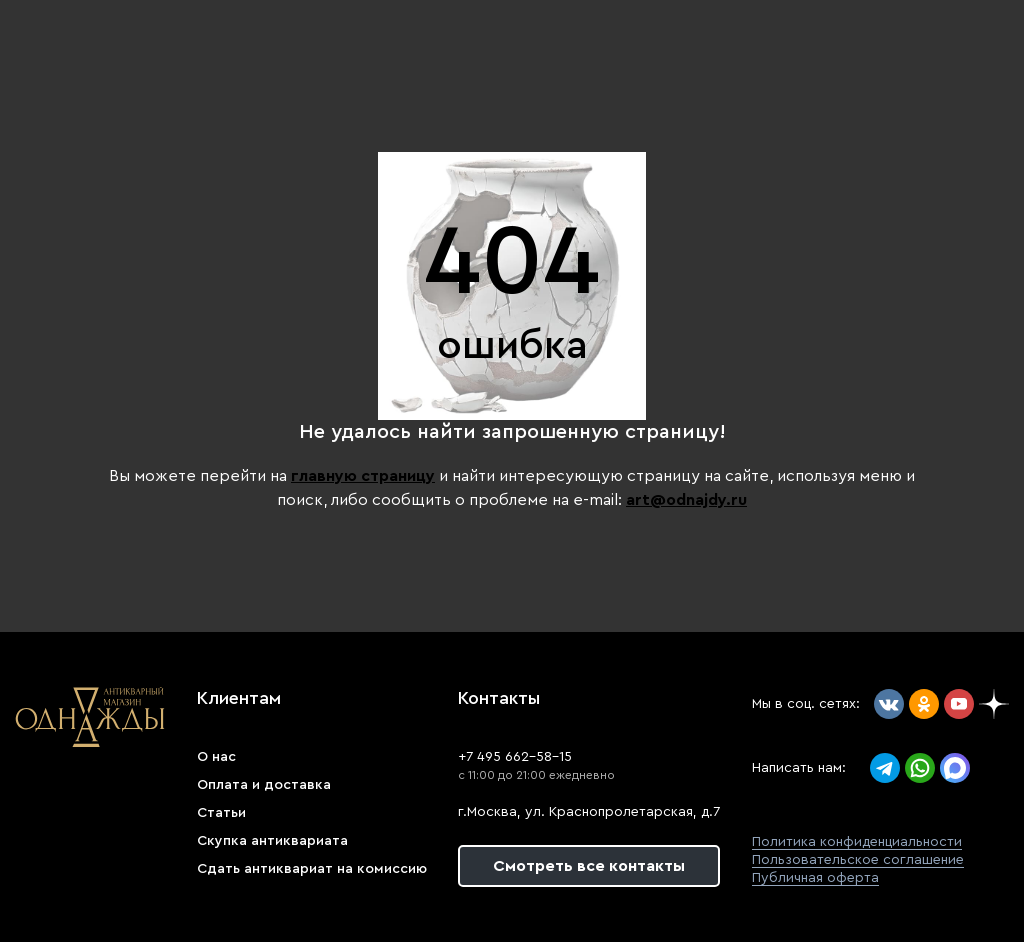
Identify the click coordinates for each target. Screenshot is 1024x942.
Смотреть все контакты (589, 866)
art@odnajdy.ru (686, 500)
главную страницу (363, 476)
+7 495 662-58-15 (515, 757)
